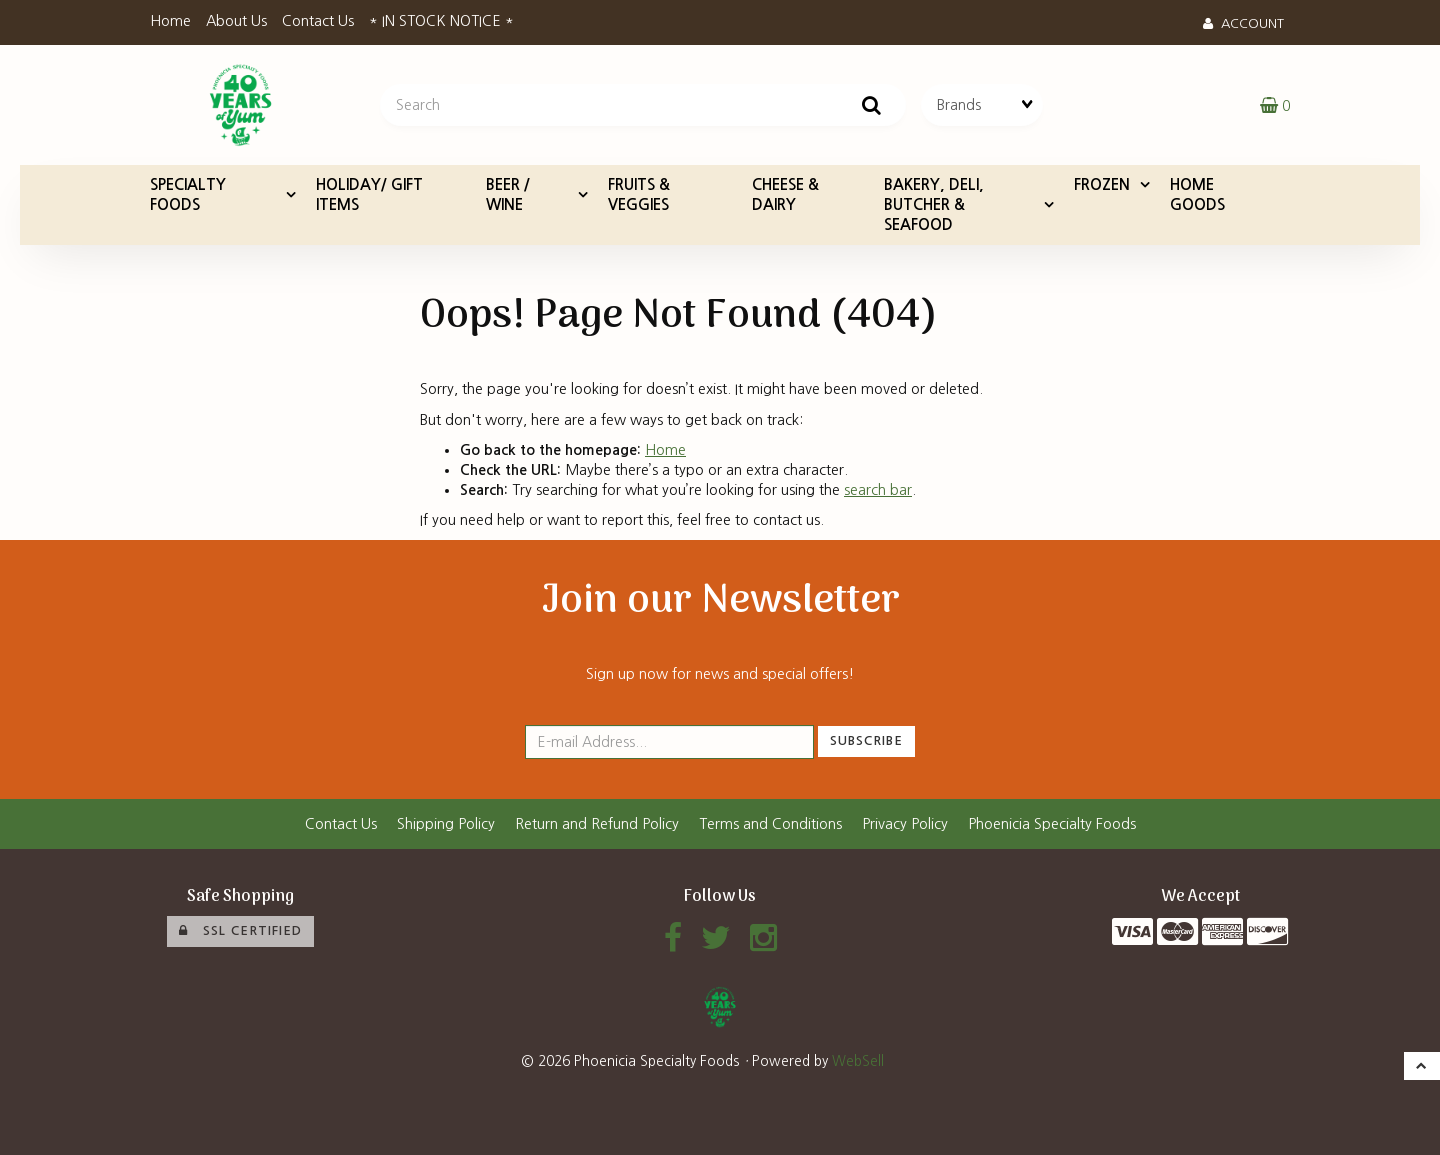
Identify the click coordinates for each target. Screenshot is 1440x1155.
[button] (1275, 105)
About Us (236, 21)
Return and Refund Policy (597, 824)
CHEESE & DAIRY (785, 194)
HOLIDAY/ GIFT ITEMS (369, 194)
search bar (878, 490)
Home (170, 21)
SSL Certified (240, 931)
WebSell (858, 1061)
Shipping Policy (446, 824)
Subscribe (866, 740)
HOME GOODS (1197, 194)
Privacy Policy (905, 824)
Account (1243, 23)
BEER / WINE (508, 194)
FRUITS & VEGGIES (639, 194)
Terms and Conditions (770, 824)
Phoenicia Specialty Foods (1052, 824)
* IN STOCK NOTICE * (441, 21)
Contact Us (318, 21)
